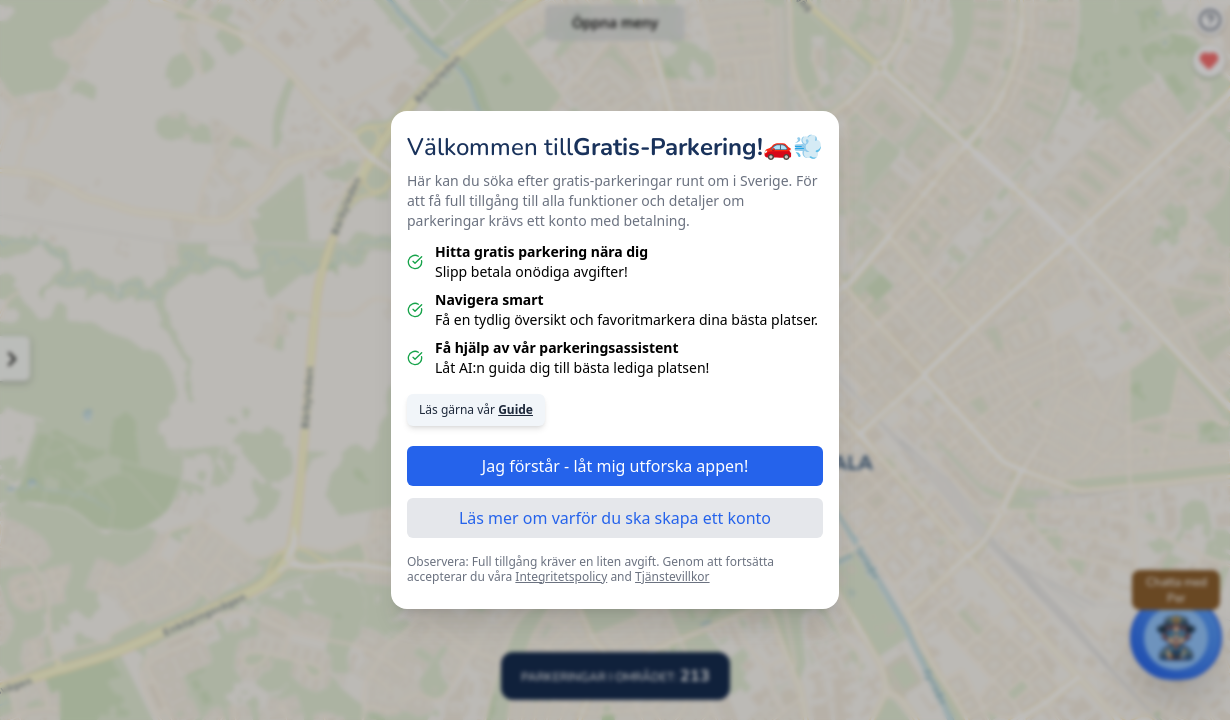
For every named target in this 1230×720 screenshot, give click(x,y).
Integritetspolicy (561, 576)
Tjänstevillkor (672, 576)
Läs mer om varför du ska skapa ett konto (615, 518)
